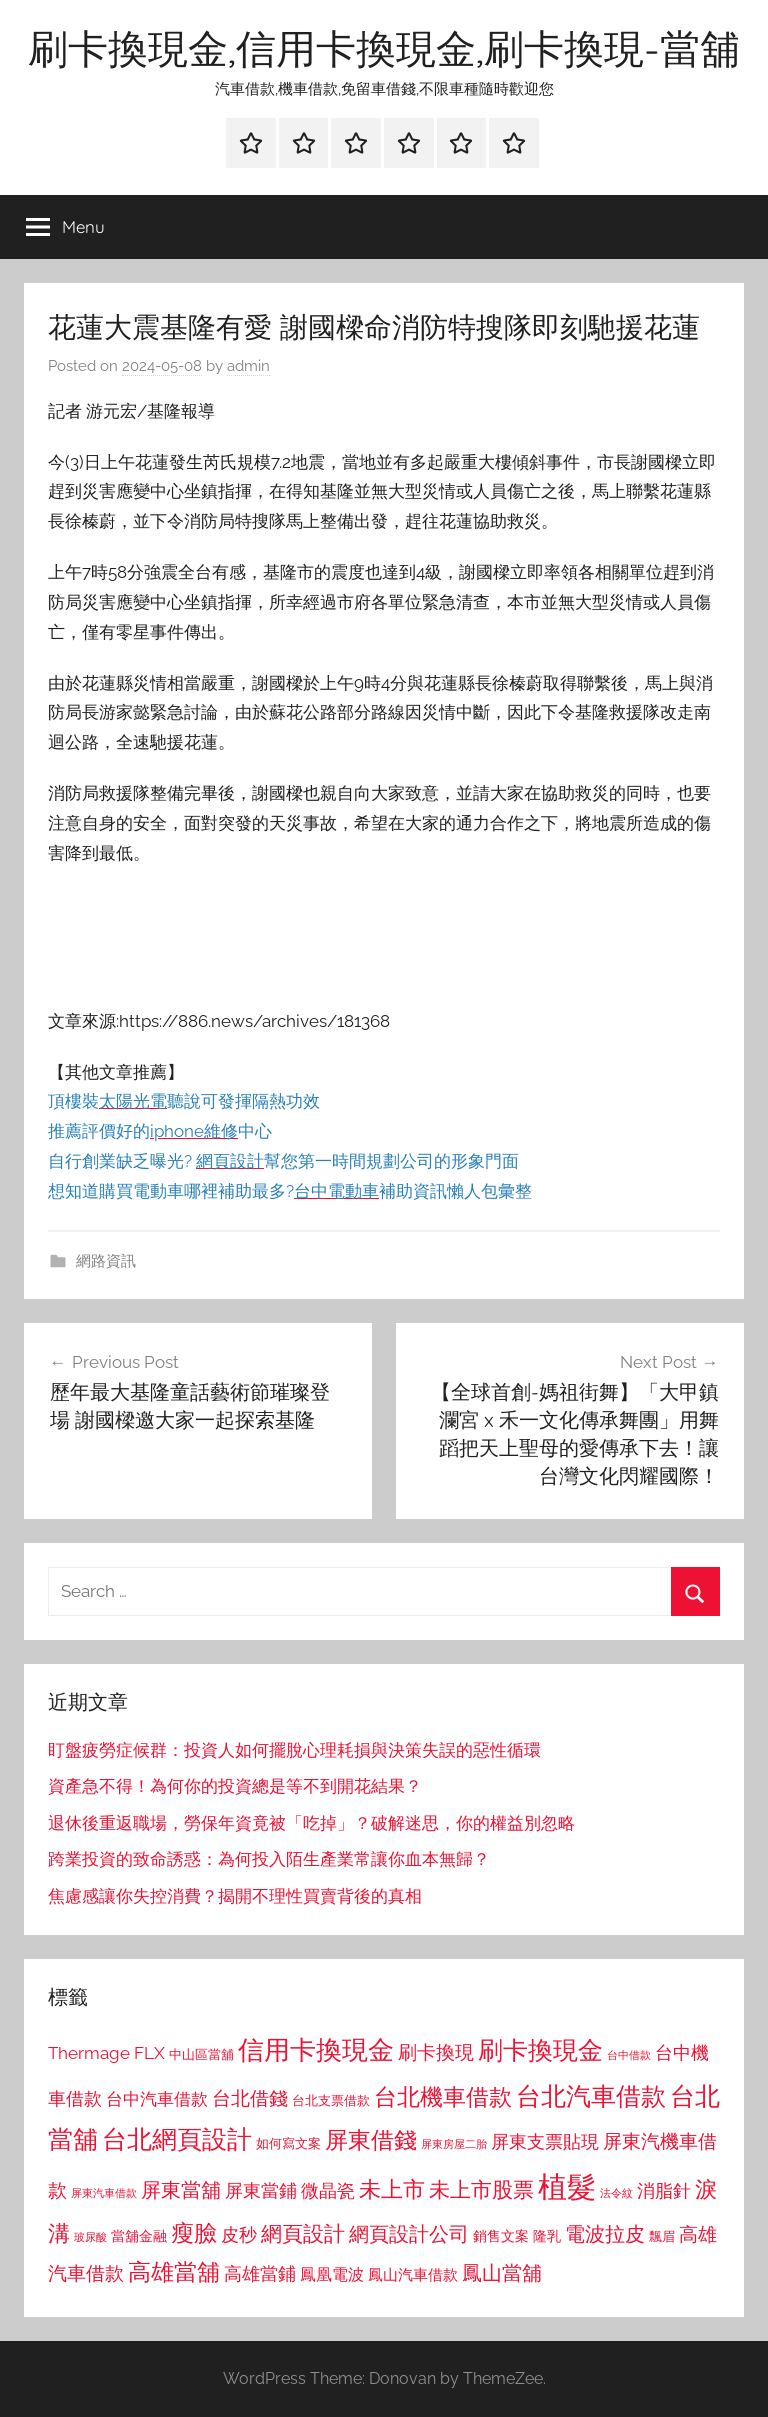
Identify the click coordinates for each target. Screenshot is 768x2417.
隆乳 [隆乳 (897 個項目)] (547, 2236)
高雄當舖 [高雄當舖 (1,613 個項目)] (174, 2272)
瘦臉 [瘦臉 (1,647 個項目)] (194, 2232)
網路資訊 (106, 1261)
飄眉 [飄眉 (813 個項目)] (662, 2236)
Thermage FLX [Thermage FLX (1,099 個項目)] (106, 2053)
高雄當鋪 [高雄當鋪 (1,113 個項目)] (260, 2274)
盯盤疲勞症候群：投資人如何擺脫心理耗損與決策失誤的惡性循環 (294, 1750)
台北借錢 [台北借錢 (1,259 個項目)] (250, 2098)
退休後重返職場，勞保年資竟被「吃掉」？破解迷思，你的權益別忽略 (311, 1823)
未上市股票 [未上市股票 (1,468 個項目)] (481, 2189)
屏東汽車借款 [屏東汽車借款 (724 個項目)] (104, 2193)
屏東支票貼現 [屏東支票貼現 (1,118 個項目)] (545, 2142)
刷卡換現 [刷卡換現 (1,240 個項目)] (436, 2052)
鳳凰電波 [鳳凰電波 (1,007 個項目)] (332, 2274)
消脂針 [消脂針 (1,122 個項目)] (664, 2191)
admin (248, 366)
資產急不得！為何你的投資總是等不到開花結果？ (235, 1786)
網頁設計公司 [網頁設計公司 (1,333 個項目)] (409, 2234)
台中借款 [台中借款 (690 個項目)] (629, 2055)
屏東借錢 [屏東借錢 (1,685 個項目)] (371, 2139)
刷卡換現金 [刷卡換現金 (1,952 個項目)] (540, 2050)
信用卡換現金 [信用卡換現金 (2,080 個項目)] (316, 2049)
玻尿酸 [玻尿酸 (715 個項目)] (90, 2237)
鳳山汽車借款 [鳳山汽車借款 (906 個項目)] (413, 2274)
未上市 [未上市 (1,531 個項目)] (392, 2189)
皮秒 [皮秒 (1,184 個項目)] (239, 2234)
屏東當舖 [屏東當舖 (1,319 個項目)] (181, 2190)
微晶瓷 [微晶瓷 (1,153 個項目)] (328, 2190)
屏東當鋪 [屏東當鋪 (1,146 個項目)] (261, 2190)
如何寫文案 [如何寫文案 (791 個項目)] (288, 2143)
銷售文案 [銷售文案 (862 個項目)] (501, 2236)
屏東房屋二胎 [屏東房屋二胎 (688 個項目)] (454, 2144)
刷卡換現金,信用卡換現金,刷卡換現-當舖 (384, 48)
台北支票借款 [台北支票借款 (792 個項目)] (331, 2100)
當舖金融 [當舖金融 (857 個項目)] (139, 2236)
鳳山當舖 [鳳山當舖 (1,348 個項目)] (502, 2273)
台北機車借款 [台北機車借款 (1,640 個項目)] (443, 2096)
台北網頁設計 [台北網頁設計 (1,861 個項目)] (177, 2139)
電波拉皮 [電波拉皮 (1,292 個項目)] (605, 2234)
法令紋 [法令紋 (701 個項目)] (616, 2193)
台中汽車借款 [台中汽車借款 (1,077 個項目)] (157, 2099)
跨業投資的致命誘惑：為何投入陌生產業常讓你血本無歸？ (269, 1859)
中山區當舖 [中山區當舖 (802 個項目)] (201, 2054)
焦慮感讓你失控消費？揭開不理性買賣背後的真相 (235, 1896)
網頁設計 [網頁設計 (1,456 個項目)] (303, 2233)
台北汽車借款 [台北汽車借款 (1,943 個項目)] (591, 2096)
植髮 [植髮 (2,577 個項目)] (567, 2186)
